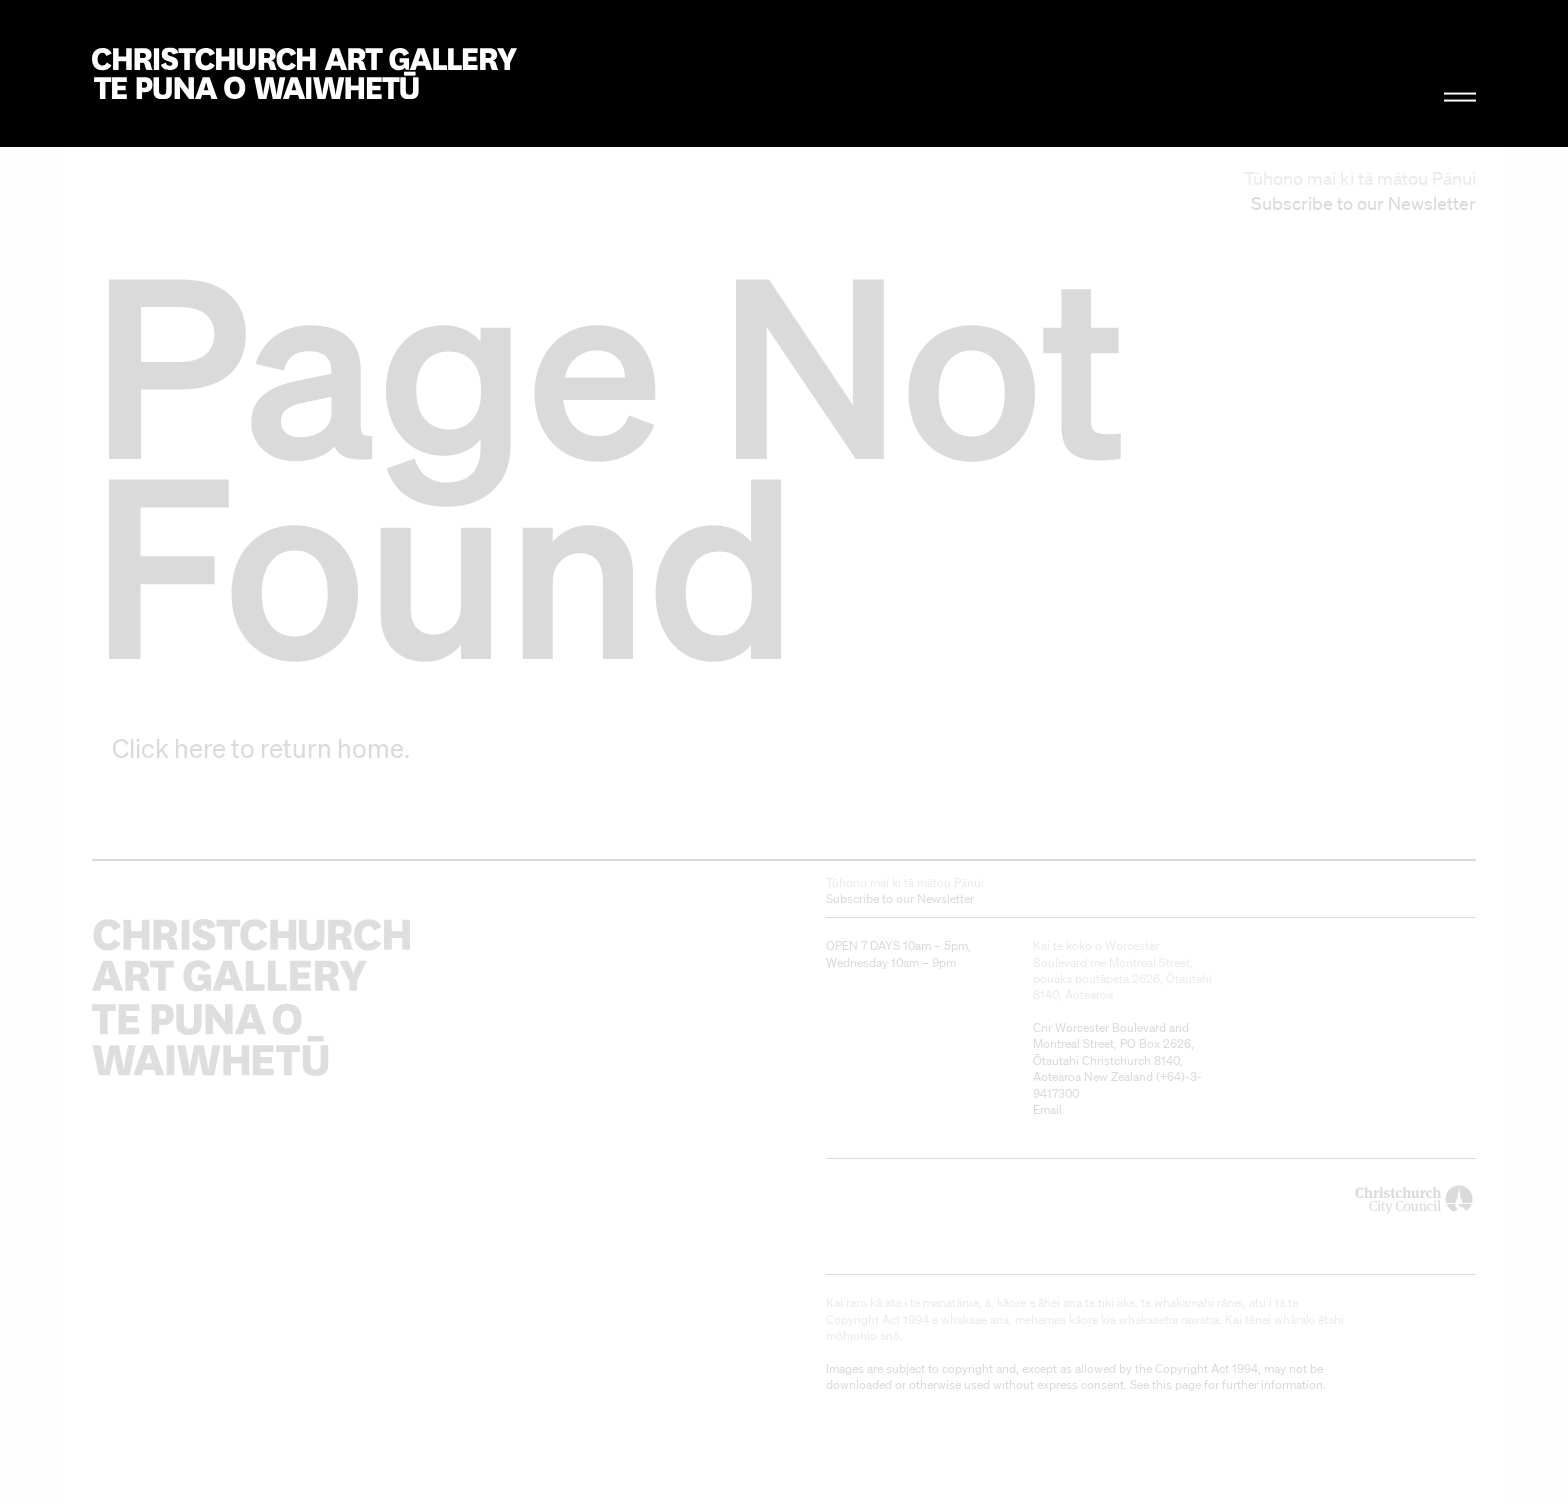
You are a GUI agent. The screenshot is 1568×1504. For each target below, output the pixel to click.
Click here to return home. (261, 748)
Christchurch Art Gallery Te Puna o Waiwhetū (304, 73)
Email (1047, 1109)
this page (1176, 1384)
